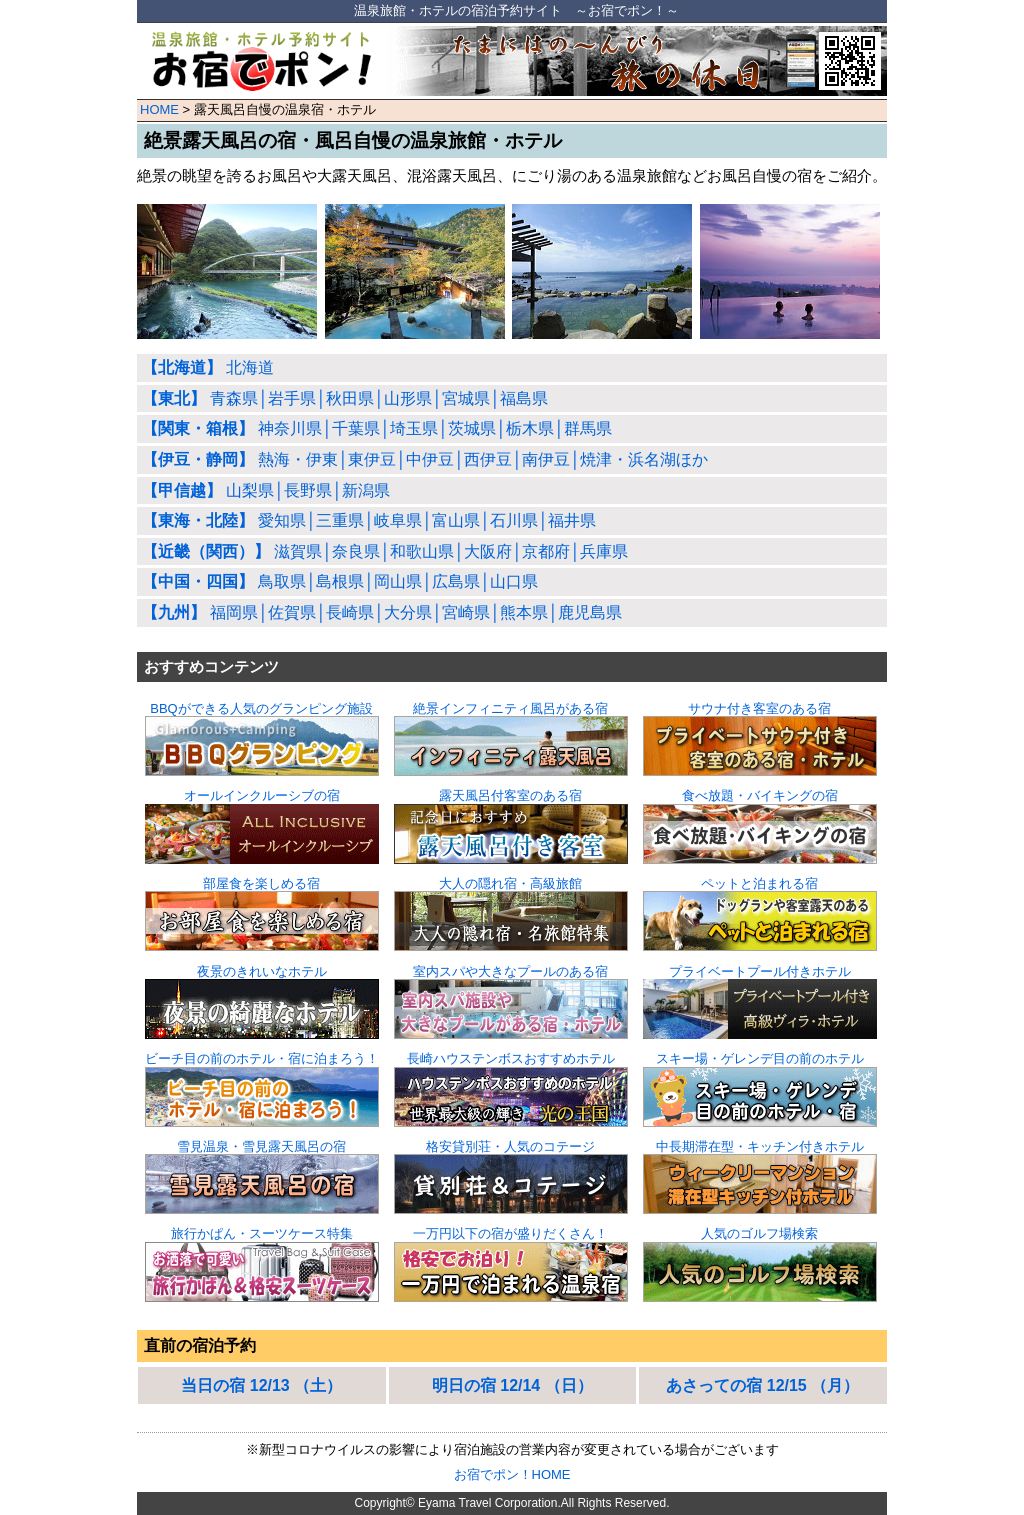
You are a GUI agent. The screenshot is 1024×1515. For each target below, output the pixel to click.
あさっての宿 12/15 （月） (762, 1385)
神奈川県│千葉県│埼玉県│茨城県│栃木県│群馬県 (377, 428)
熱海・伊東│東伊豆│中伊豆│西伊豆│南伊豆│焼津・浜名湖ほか (425, 459)
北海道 (208, 367)
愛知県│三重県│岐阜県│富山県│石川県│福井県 (369, 520)
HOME (159, 109)
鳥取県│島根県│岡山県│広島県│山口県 (340, 581)
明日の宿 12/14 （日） (512, 1385)
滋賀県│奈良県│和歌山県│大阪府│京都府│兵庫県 (385, 551)
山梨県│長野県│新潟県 (266, 490)
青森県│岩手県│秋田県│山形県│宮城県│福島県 (345, 398)
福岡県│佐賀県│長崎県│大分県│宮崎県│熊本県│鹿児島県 (382, 612)
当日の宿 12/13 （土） (261, 1385)
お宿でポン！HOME (512, 1474)
